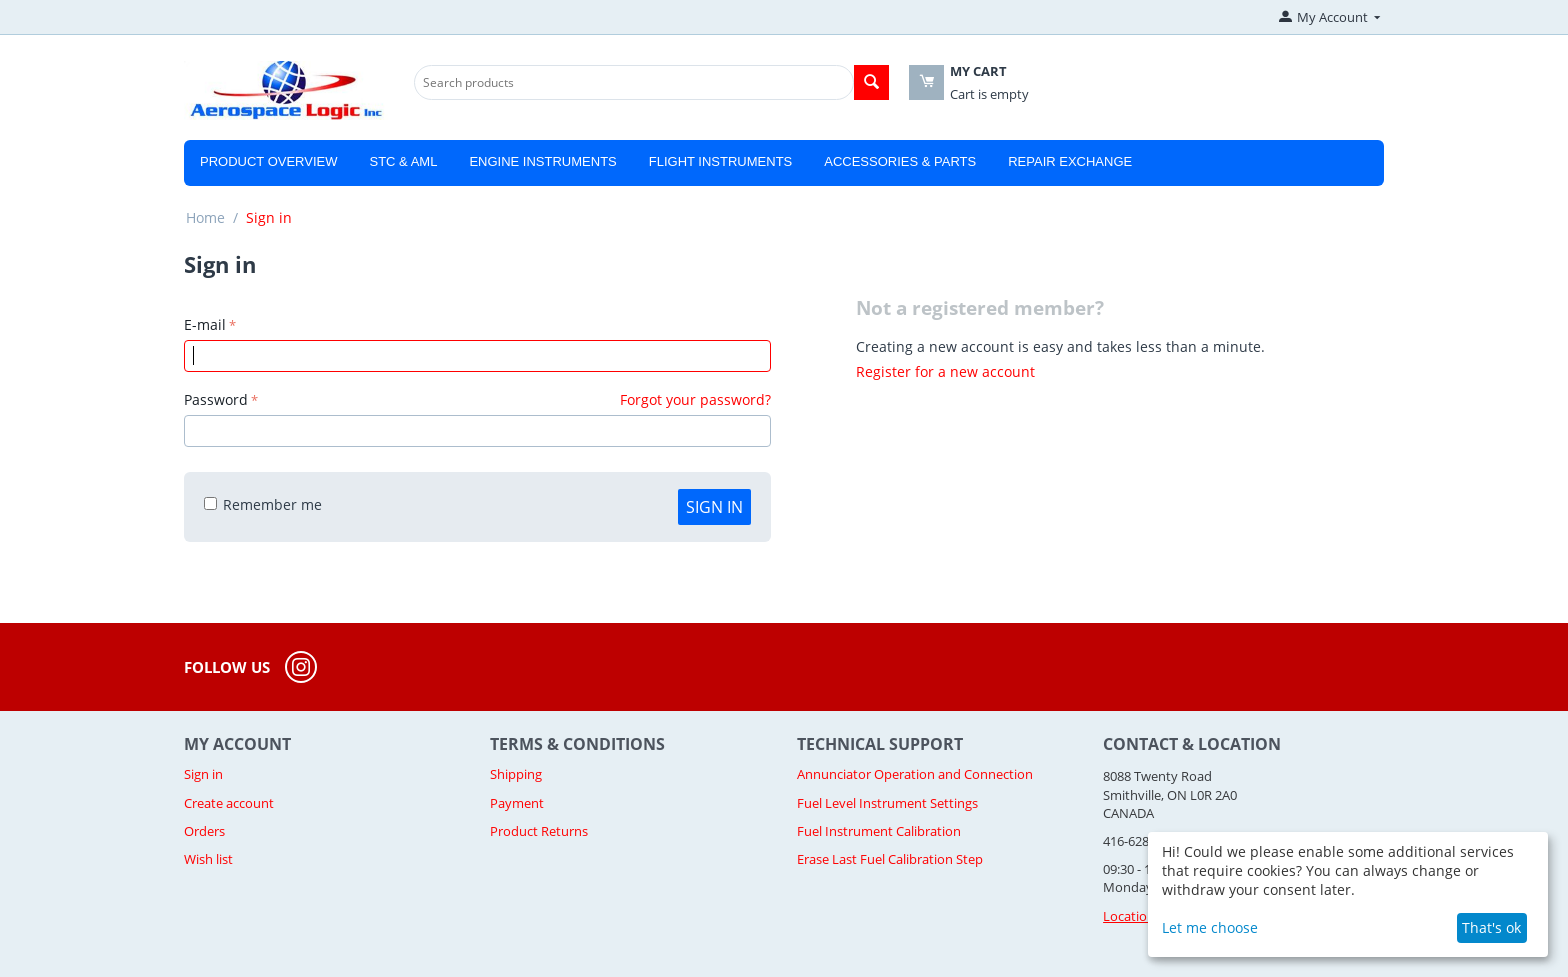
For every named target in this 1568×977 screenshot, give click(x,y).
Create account (229, 803)
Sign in (714, 507)
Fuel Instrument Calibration (879, 831)
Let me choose (1210, 927)
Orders (204, 831)
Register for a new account (945, 371)
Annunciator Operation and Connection (915, 774)
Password (216, 399)
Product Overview (268, 161)
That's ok (1491, 927)
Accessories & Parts (900, 161)
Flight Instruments (721, 161)
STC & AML (403, 161)
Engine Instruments (542, 161)
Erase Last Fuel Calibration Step (890, 859)
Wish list (208, 859)
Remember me (263, 504)
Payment (517, 803)
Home (205, 217)
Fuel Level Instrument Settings (887, 803)
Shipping (516, 774)
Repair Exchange (1070, 161)
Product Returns (539, 831)
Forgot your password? (695, 399)
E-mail (205, 324)
